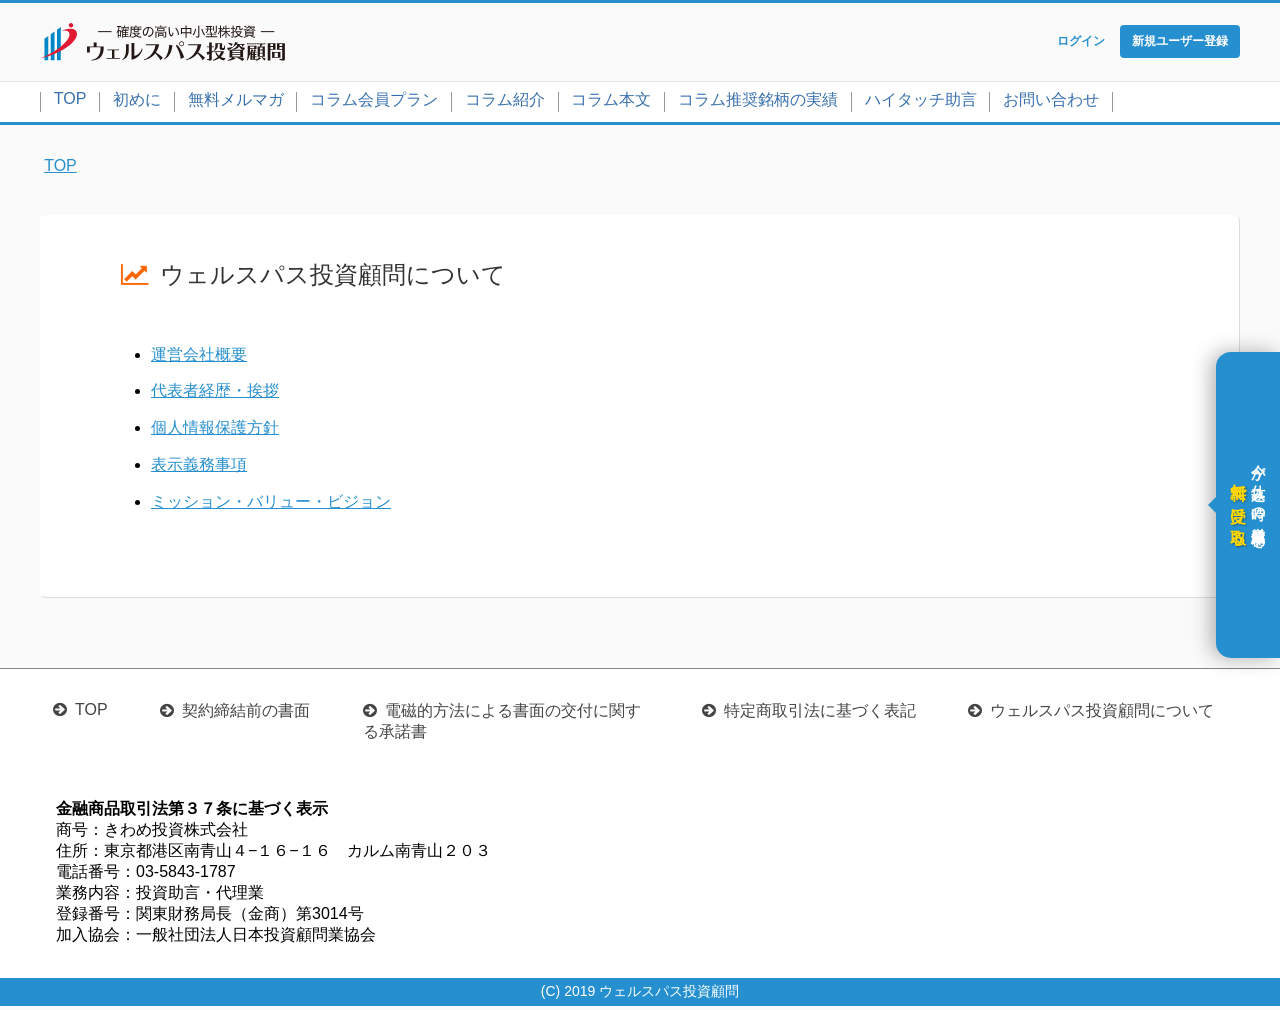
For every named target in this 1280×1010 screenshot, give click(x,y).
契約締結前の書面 (246, 714)
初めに (137, 103)
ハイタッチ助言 (921, 103)
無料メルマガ (236, 103)
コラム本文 (611, 103)
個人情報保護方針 (215, 432)
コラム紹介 (505, 103)
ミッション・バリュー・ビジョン (271, 505)
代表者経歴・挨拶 (215, 395)
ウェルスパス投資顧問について (1102, 714)
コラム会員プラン (374, 103)
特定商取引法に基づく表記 (820, 714)
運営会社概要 (199, 358)
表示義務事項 (199, 468)
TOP (70, 102)
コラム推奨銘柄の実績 (758, 103)
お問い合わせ (1051, 103)
